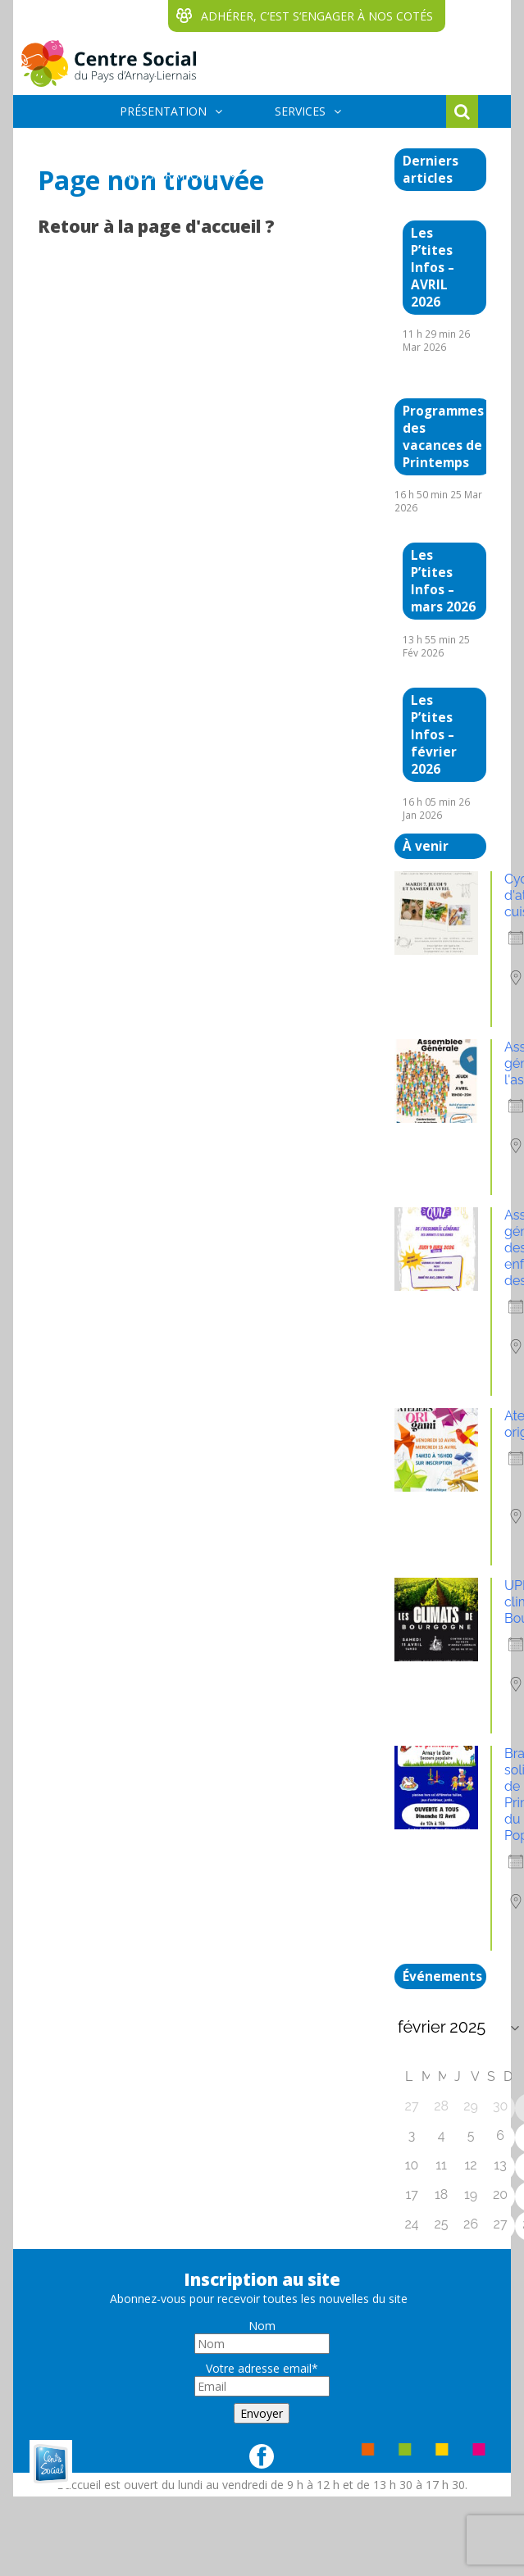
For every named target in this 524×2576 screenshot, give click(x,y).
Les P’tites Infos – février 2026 (434, 735)
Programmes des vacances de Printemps (443, 436)
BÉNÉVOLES (321, 175)
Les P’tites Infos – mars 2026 (443, 581)
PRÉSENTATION (163, 111)
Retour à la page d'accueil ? (156, 226)
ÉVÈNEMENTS (281, 143)
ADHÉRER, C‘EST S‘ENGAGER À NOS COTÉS (317, 16)
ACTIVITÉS (147, 143)
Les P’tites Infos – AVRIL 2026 (432, 268)
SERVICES (300, 111)
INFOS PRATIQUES (170, 175)
